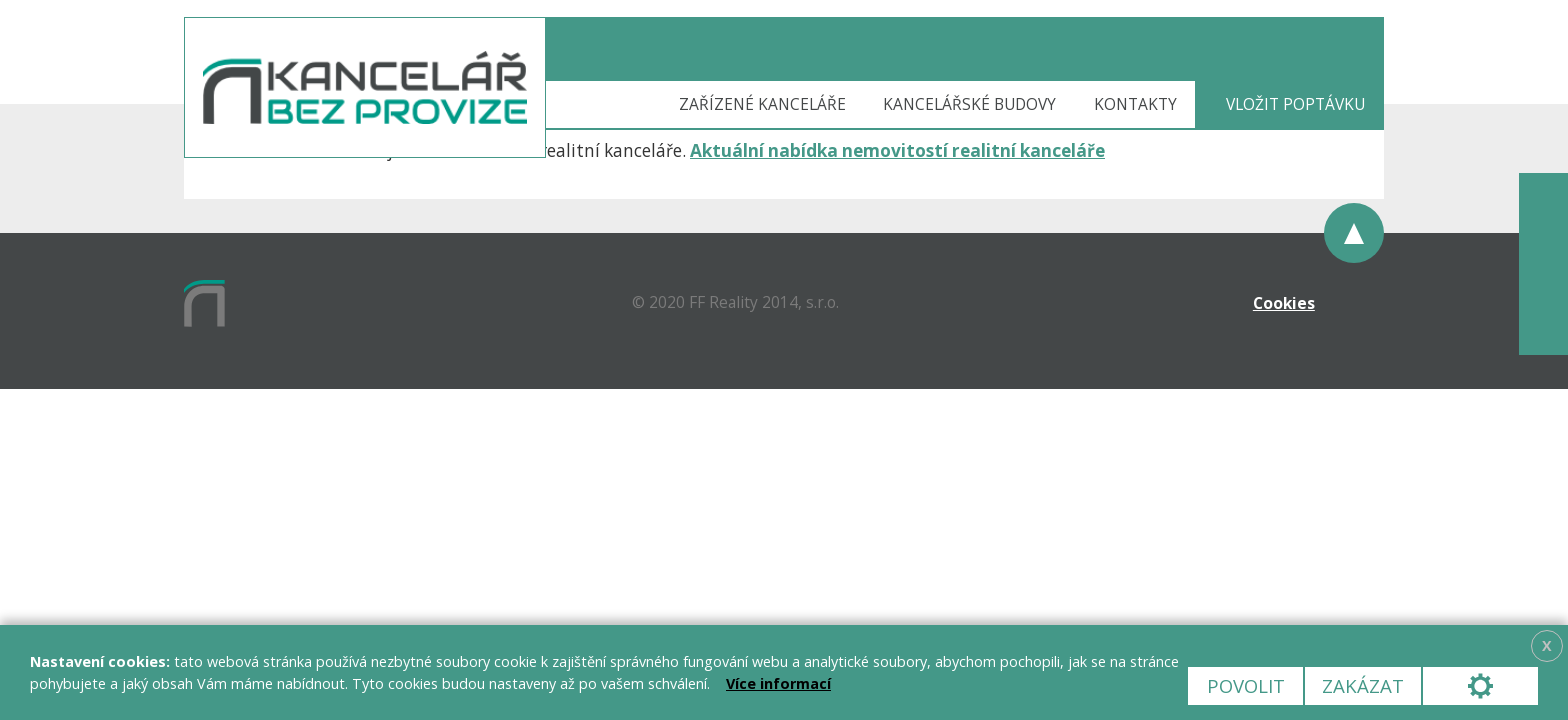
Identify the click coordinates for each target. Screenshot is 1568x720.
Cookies (1284, 303)
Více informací (778, 683)
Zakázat (1363, 685)
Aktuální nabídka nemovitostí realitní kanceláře (897, 150)
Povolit (1246, 685)
